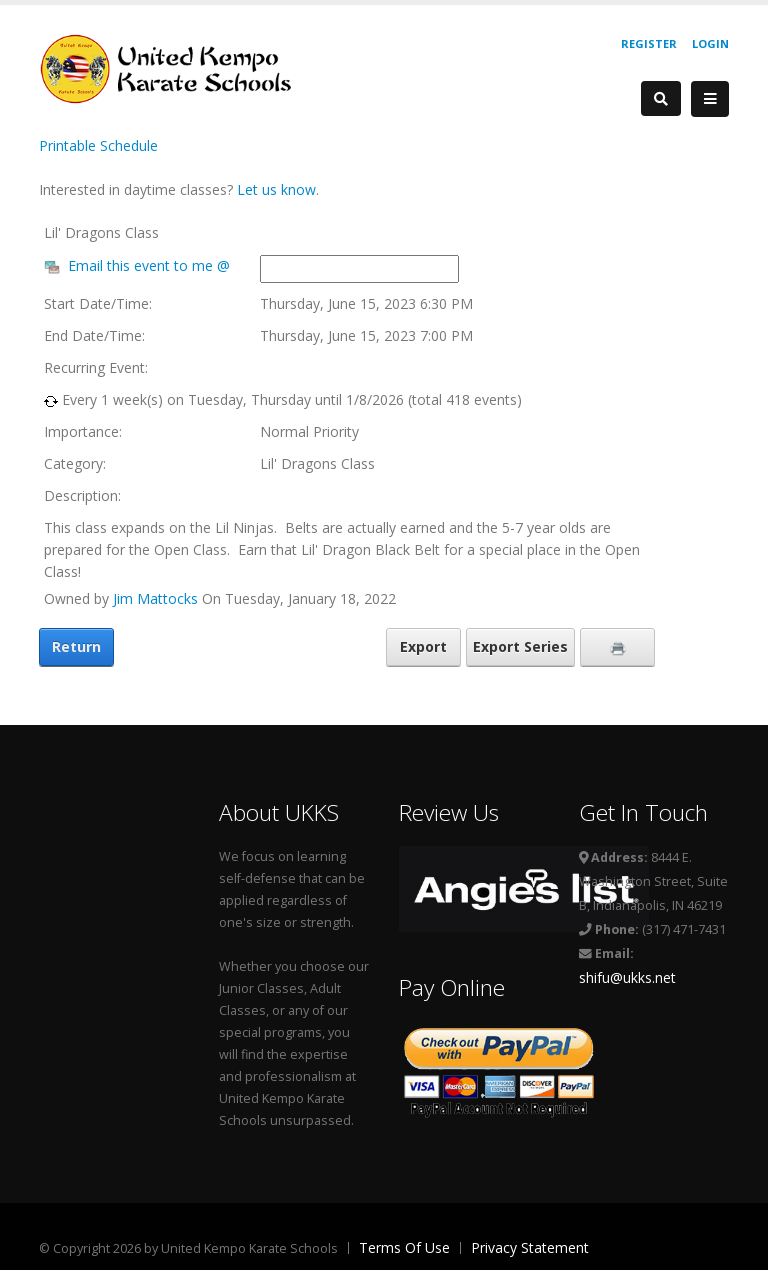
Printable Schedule (98, 145)
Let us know (276, 189)
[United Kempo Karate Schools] (179, 67)
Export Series (520, 646)
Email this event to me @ (149, 265)
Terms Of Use (404, 1247)
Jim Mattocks (155, 598)
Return (76, 646)
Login (710, 43)
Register (649, 43)
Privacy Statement (530, 1247)
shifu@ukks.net (627, 977)
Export (423, 646)
